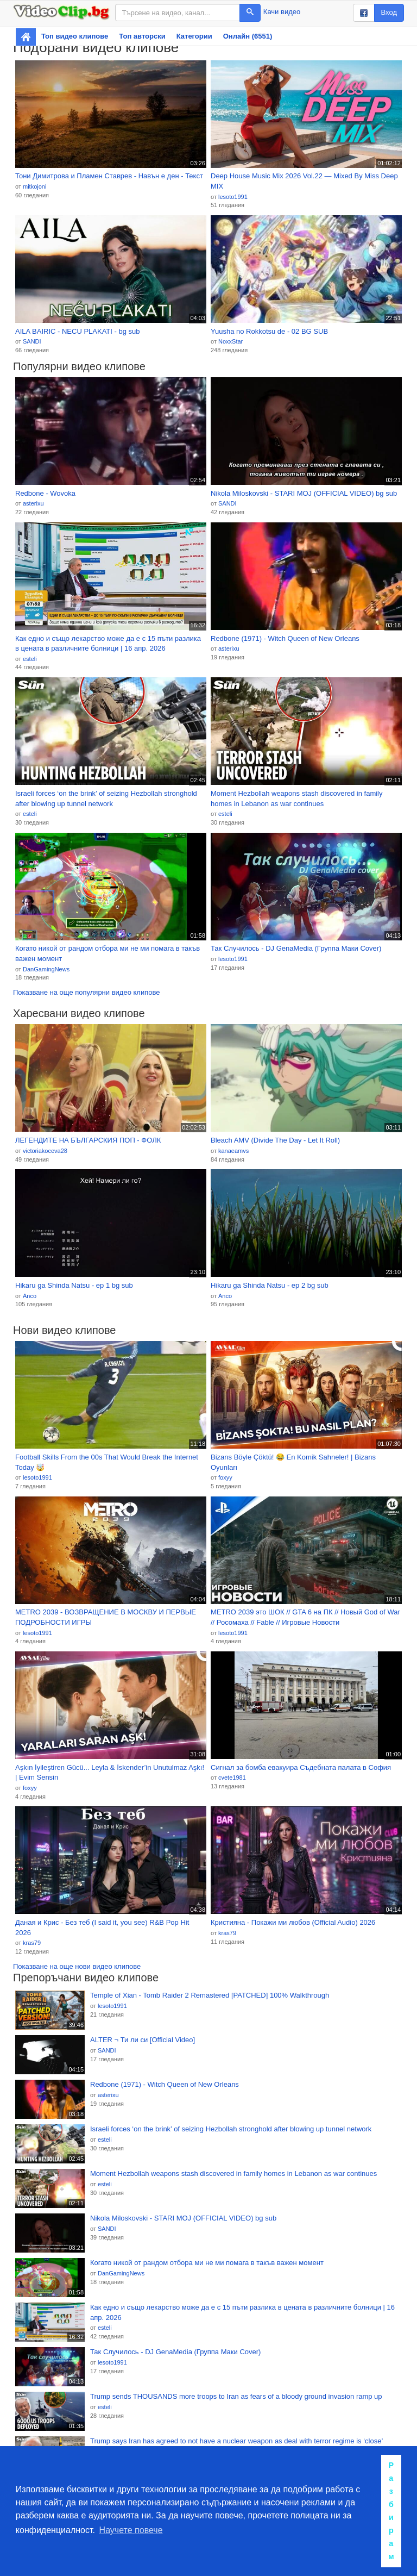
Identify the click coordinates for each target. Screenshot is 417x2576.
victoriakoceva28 (45, 1150)
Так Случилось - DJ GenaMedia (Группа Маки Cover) (296, 948)
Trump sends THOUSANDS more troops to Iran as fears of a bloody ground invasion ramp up (236, 2396)
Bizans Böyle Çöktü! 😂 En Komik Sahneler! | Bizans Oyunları (293, 1462)
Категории (194, 36)
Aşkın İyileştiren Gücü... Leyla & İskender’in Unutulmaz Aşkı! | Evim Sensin (109, 1772)
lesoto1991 (233, 197)
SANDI (32, 341)
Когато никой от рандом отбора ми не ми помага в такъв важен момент (107, 953)
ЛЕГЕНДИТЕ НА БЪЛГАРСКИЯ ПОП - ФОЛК (88, 1140)
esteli (30, 659)
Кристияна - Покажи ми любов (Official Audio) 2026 (293, 1922)
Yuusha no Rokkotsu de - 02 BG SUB (269, 331)
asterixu (33, 503)
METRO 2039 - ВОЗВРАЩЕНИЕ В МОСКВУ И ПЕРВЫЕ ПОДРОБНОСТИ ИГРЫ (105, 1617)
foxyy (225, 1477)
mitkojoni (34, 186)
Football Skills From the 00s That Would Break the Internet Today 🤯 (106, 1462)
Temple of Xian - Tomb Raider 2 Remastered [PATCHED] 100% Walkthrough (209, 1995)
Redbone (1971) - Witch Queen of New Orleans (285, 638)
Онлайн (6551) (248, 36)
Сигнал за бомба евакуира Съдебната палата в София (301, 1767)
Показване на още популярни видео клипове (86, 992)
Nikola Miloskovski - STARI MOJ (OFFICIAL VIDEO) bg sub (304, 493)
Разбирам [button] (391, 2511)
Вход (389, 12)
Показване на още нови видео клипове (77, 1966)
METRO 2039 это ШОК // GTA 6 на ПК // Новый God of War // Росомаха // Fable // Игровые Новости (305, 1617)
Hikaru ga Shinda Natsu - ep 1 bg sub (74, 1285)
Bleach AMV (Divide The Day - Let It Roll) (275, 1140)
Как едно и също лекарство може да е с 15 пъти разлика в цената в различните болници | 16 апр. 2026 (108, 643)
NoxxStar (230, 341)
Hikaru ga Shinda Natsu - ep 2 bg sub (269, 1285)
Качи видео (281, 12)
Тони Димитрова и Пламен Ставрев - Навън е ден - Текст (109, 176)
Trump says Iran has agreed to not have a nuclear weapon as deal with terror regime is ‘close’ (236, 2441)
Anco (29, 1296)
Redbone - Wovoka (45, 493)
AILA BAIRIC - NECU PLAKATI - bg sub (77, 331)
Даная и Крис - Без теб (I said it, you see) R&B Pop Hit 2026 (102, 1927)
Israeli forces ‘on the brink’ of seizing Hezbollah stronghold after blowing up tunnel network (106, 798)
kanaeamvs (233, 1150)
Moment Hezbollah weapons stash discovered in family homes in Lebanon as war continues (297, 798)
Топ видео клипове (74, 36)
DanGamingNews (46, 969)
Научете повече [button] (131, 2530)
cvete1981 (232, 1777)
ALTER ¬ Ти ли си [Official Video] (142, 2040)
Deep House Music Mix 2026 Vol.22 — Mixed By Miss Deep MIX (304, 181)
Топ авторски (142, 36)
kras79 (32, 1942)
